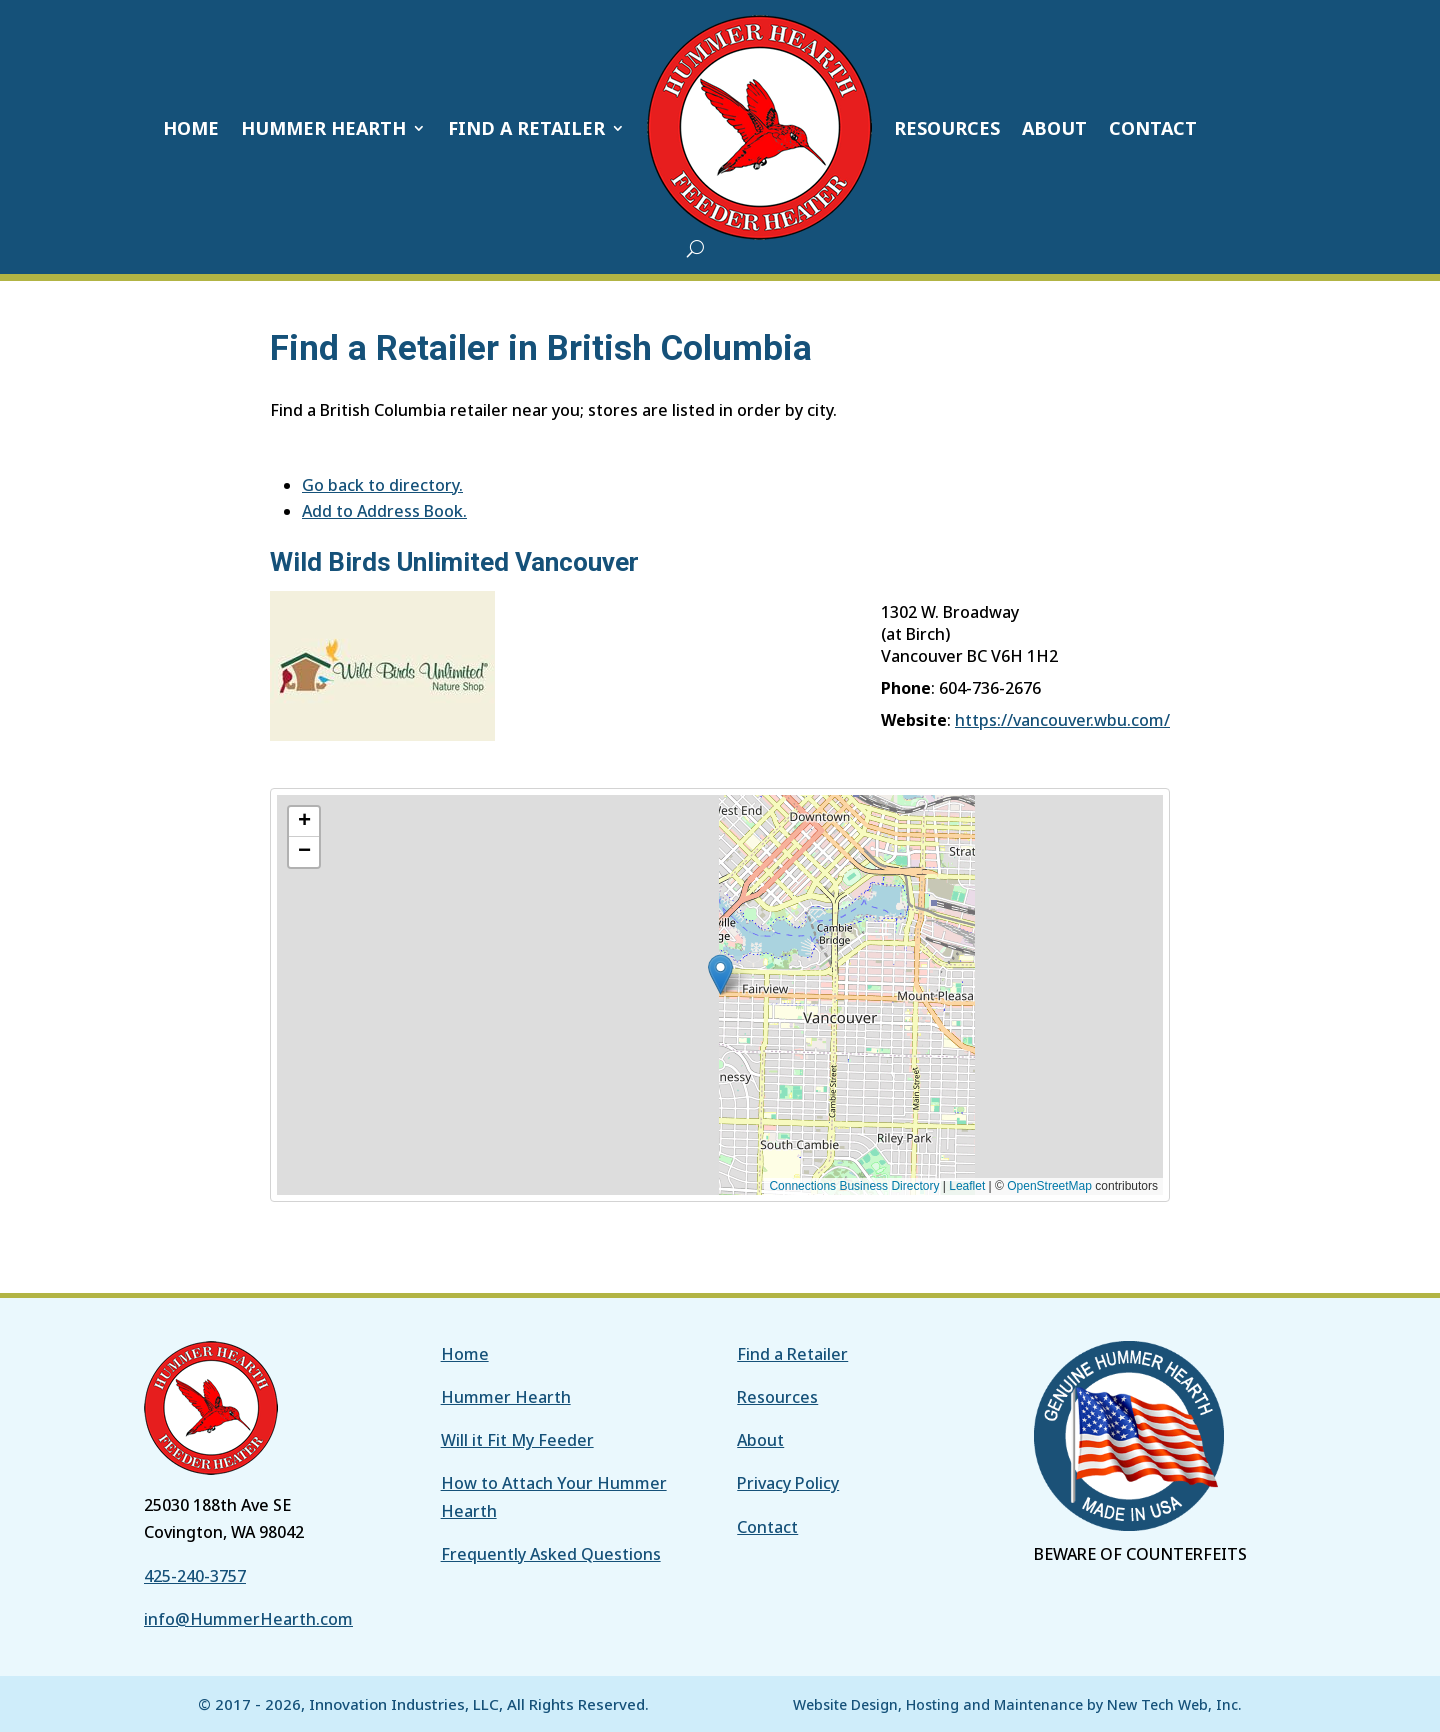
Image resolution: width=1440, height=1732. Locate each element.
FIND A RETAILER (526, 128)
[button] (685, 955)
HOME (191, 128)
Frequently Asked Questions (551, 1554)
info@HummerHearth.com (248, 1619)
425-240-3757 (195, 1576)
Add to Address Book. (384, 511)
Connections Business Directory (854, 1186)
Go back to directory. (382, 485)
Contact (767, 1527)
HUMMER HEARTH (323, 128)
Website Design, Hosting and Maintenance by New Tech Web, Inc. (1017, 1704)
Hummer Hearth (506, 1397)
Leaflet (967, 1186)
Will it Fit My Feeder (517, 1440)
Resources (777, 1397)
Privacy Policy (788, 1483)
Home (465, 1354)
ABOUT (1054, 128)
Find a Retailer (792, 1354)
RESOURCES (947, 128)
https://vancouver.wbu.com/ (1062, 720)
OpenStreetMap (1049, 1186)
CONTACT (1153, 128)
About (760, 1440)
